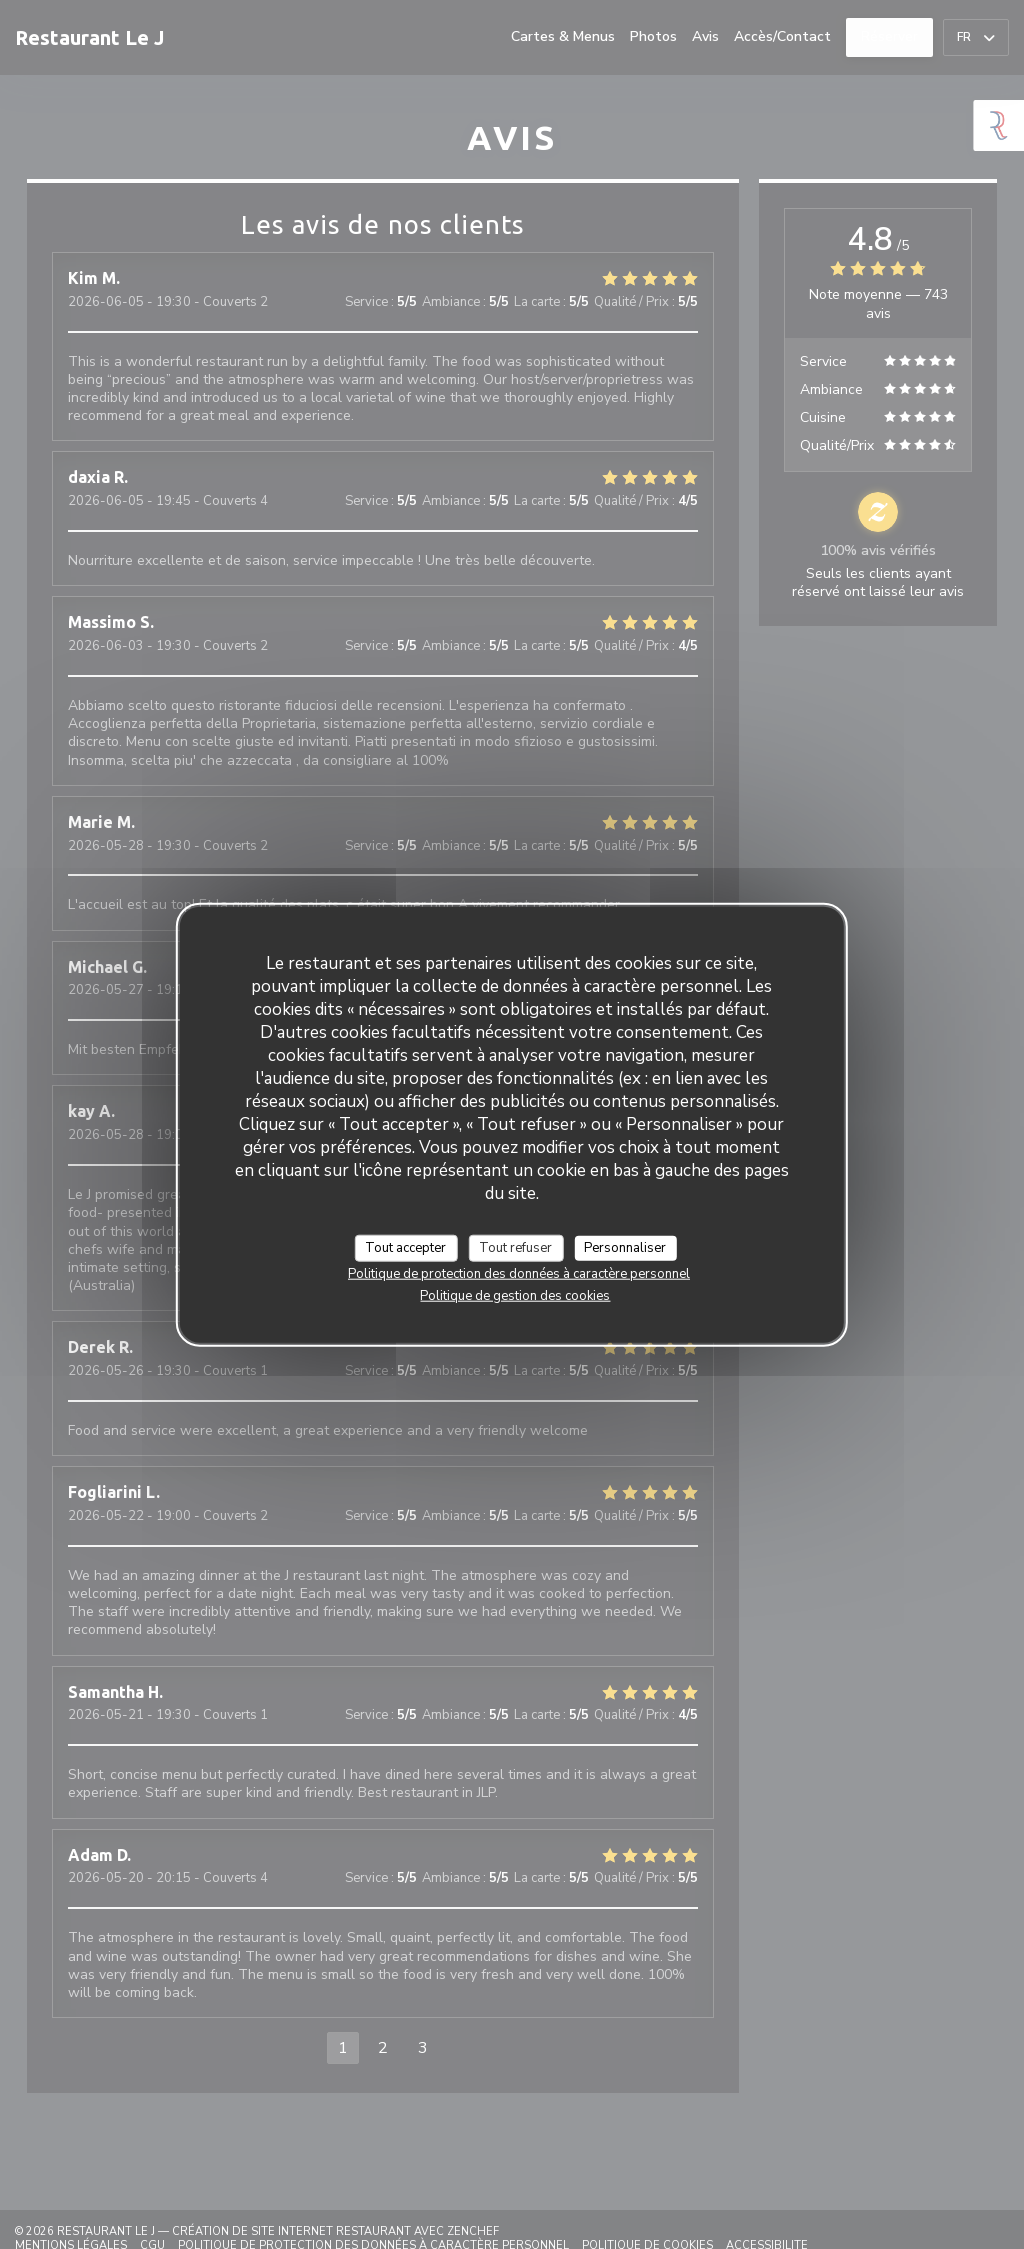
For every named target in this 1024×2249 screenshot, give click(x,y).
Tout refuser (515, 1247)
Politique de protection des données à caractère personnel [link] (519, 1274)
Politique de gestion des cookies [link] (515, 1296)
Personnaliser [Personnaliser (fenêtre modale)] (625, 1247)
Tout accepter (405, 1247)
